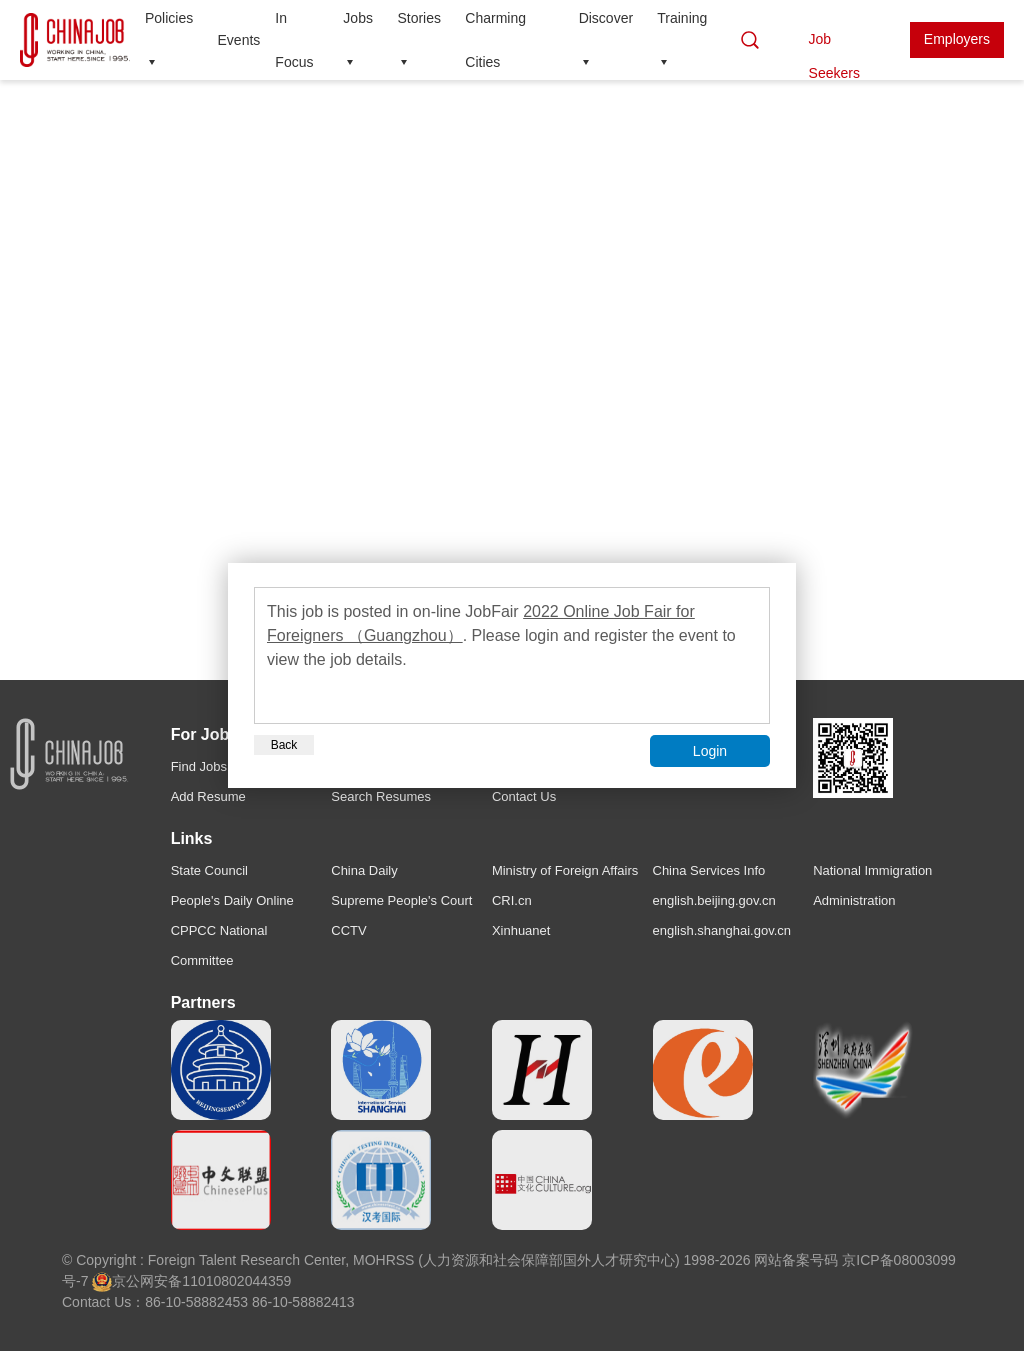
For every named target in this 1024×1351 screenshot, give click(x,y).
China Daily (364, 870)
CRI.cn (512, 900)
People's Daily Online (232, 900)
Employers (957, 39)
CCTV (348, 930)
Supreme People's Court (401, 900)
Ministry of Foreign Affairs (565, 870)
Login (710, 751)
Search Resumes (381, 796)
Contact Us (524, 796)
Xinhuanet (521, 930)
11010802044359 (236, 1281)
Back (284, 745)
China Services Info (709, 870)
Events (239, 40)
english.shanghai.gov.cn (722, 930)
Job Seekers (834, 44)
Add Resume (208, 796)
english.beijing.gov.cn (714, 900)
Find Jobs (199, 766)
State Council (209, 870)
